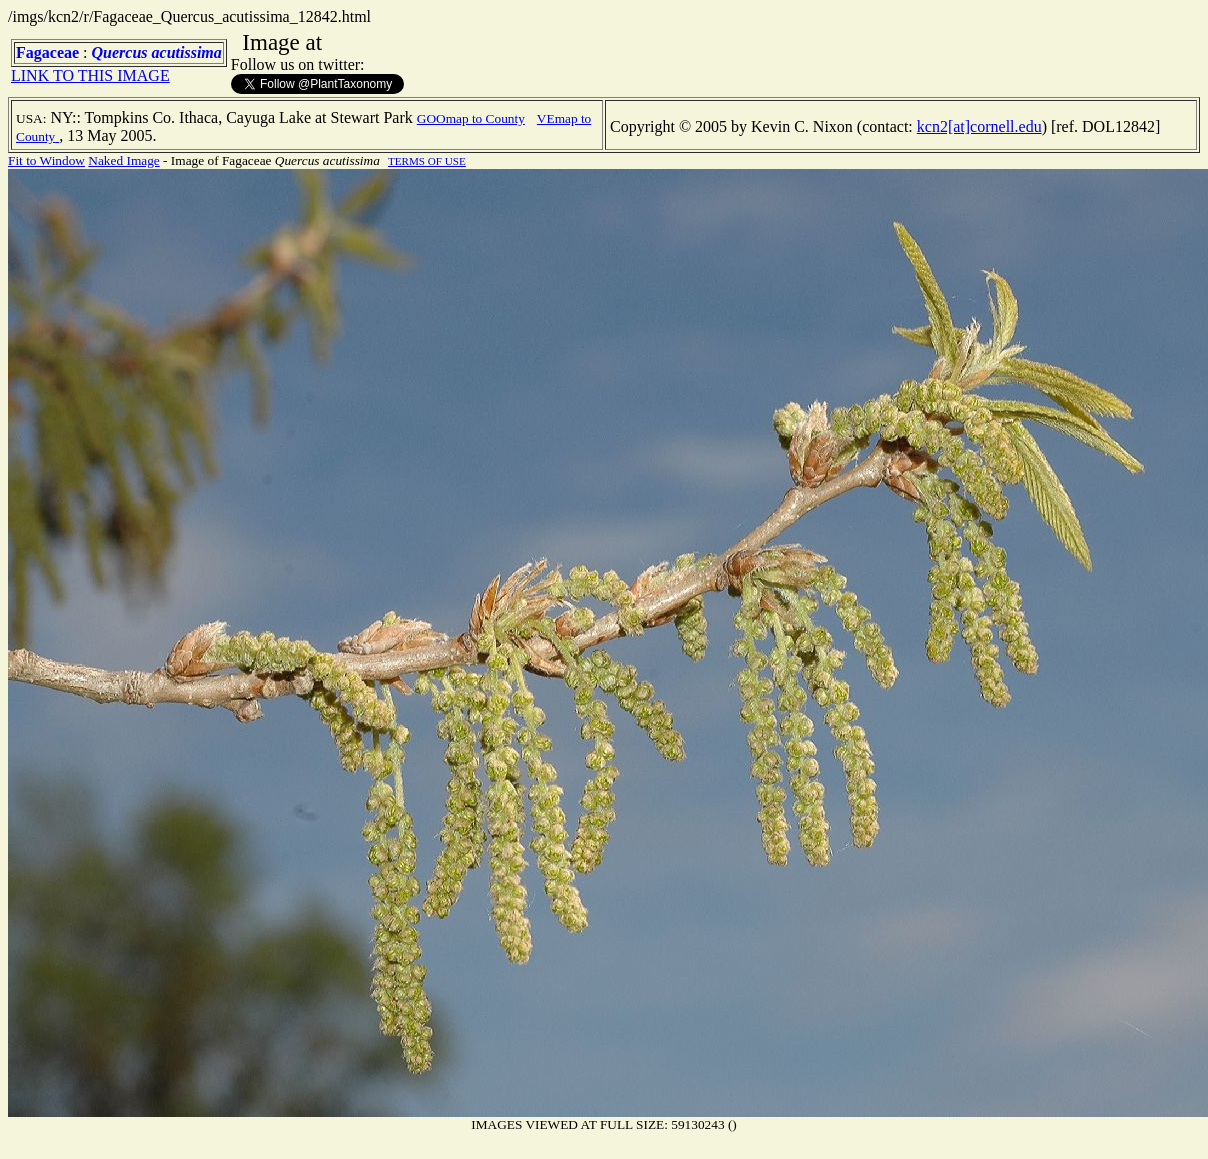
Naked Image (123, 160)
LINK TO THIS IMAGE (90, 75)
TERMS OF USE (427, 161)
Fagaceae (47, 52)
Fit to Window (46, 160)
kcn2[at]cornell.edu (979, 126)
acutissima (187, 52)
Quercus (120, 52)
